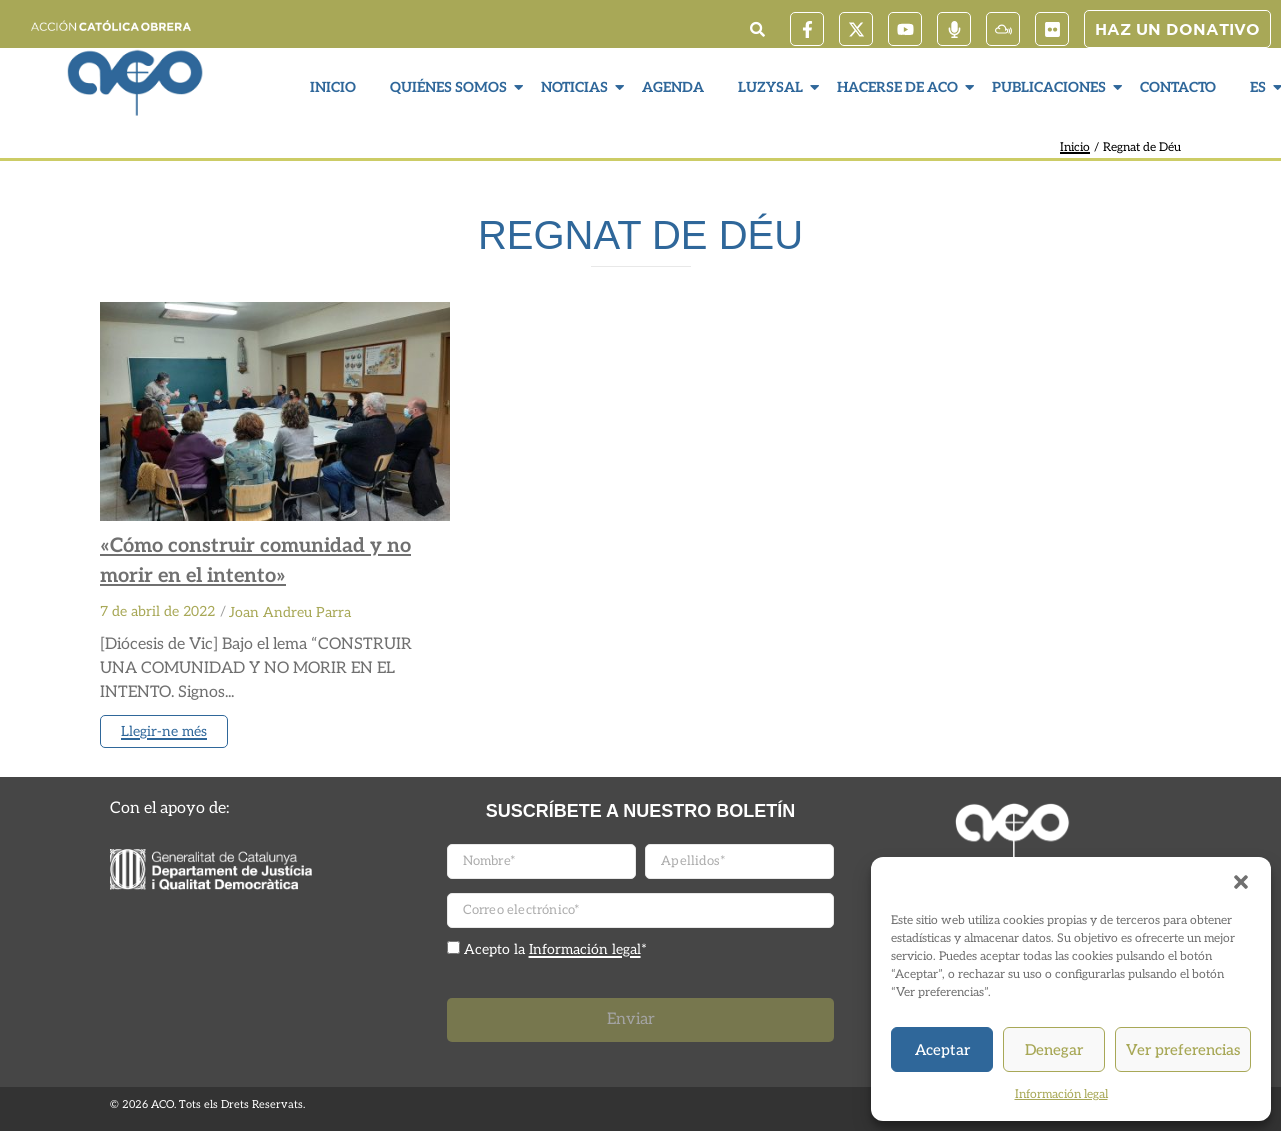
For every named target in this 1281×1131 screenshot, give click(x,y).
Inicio (333, 87)
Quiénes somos (451, 87)
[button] (1241, 882)
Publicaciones (1051, 87)
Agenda (673, 87)
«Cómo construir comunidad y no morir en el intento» (255, 561)
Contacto (1178, 87)
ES (1260, 87)
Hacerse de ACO (900, 87)
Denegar (1054, 1050)
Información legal (1061, 1094)
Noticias (577, 87)
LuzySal (773, 87)
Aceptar (942, 1050)
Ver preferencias (1183, 1050)
